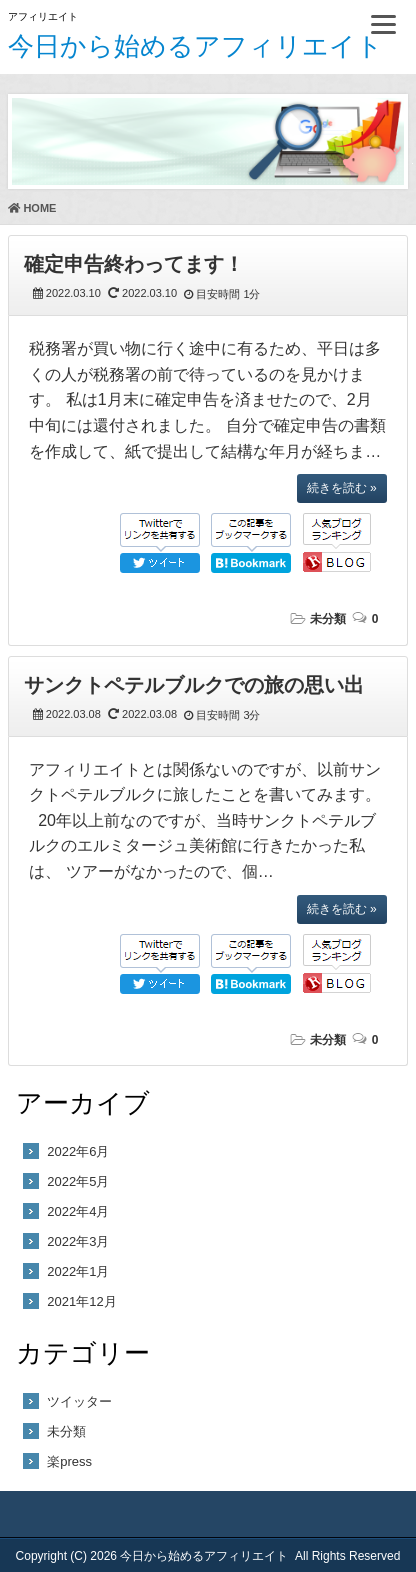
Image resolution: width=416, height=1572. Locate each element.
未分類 (328, 619)
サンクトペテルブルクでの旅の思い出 (194, 685)
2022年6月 (78, 1151)
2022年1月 (78, 1271)
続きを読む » (342, 488)
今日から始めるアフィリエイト (195, 46)
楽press (69, 1461)
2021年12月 (81, 1301)
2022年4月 (78, 1211)
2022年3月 (78, 1241)
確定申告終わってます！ (134, 264)
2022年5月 (78, 1181)
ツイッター (79, 1401)
